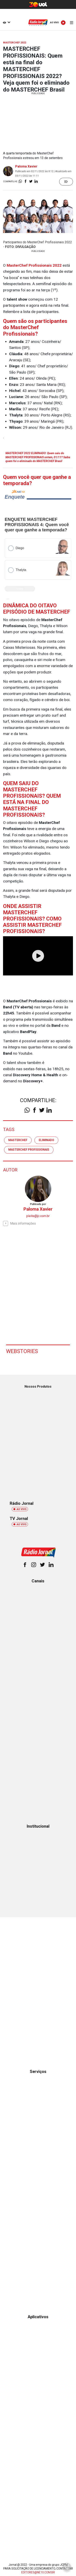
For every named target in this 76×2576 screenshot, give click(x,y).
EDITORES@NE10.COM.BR (38, 2572)
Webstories (22, 1351)
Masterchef (17, 1140)
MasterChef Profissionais (28, 1149)
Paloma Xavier (26, 166)
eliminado (46, 1140)
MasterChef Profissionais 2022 (34, 265)
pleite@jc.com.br (38, 1216)
